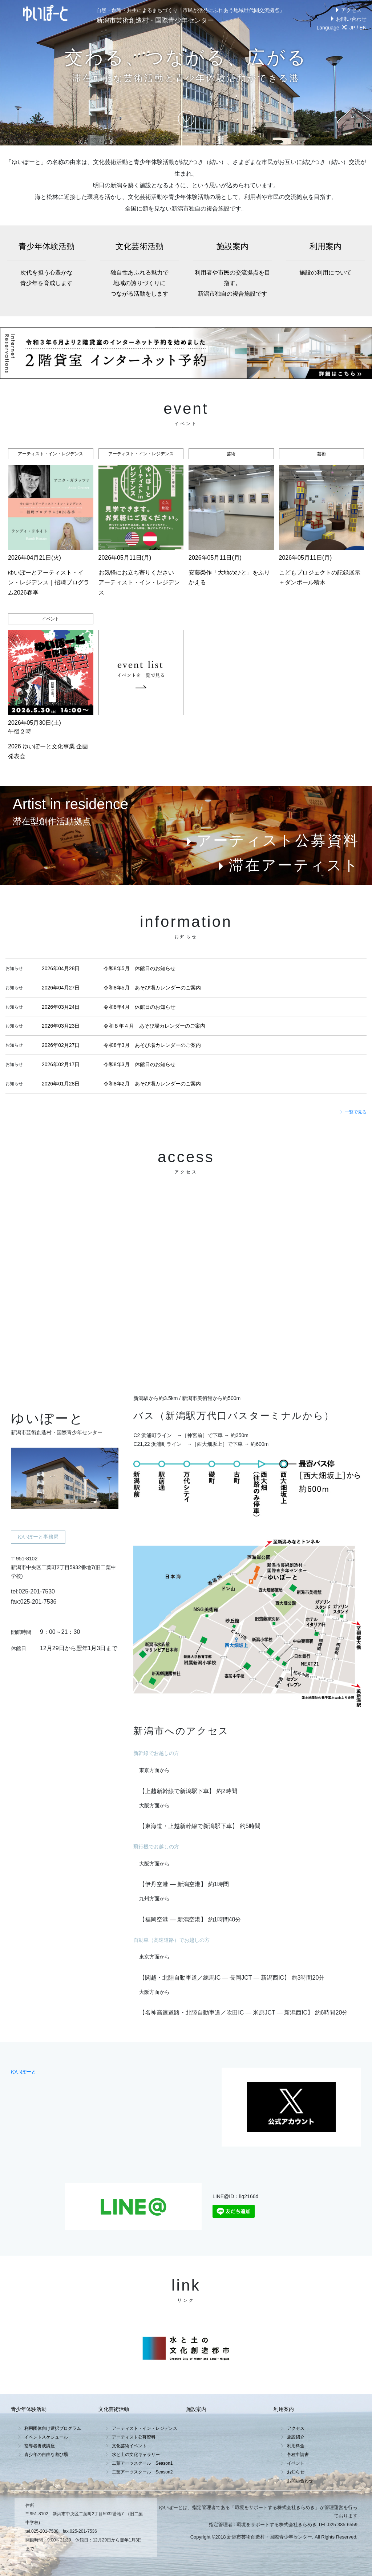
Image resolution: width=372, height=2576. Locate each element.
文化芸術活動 (139, 270)
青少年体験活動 (46, 265)
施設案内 (232, 270)
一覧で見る (353, 1112)
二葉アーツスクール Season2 (142, 2472)
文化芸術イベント (129, 2445)
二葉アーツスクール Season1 (142, 2463)
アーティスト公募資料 (270, 840)
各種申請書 (298, 2454)
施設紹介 (295, 2437)
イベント (295, 2463)
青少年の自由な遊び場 (46, 2454)
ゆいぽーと (23, 2072)
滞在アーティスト (286, 865)
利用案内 (325, 260)
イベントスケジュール (46, 2437)
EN (363, 28)
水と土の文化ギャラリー (136, 2454)
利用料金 (295, 2445)
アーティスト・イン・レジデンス (144, 2428)
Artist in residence (70, 804)
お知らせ (295, 2472)
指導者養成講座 (39, 2445)
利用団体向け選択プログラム (52, 2428)
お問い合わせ (347, 19)
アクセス (347, 10)
